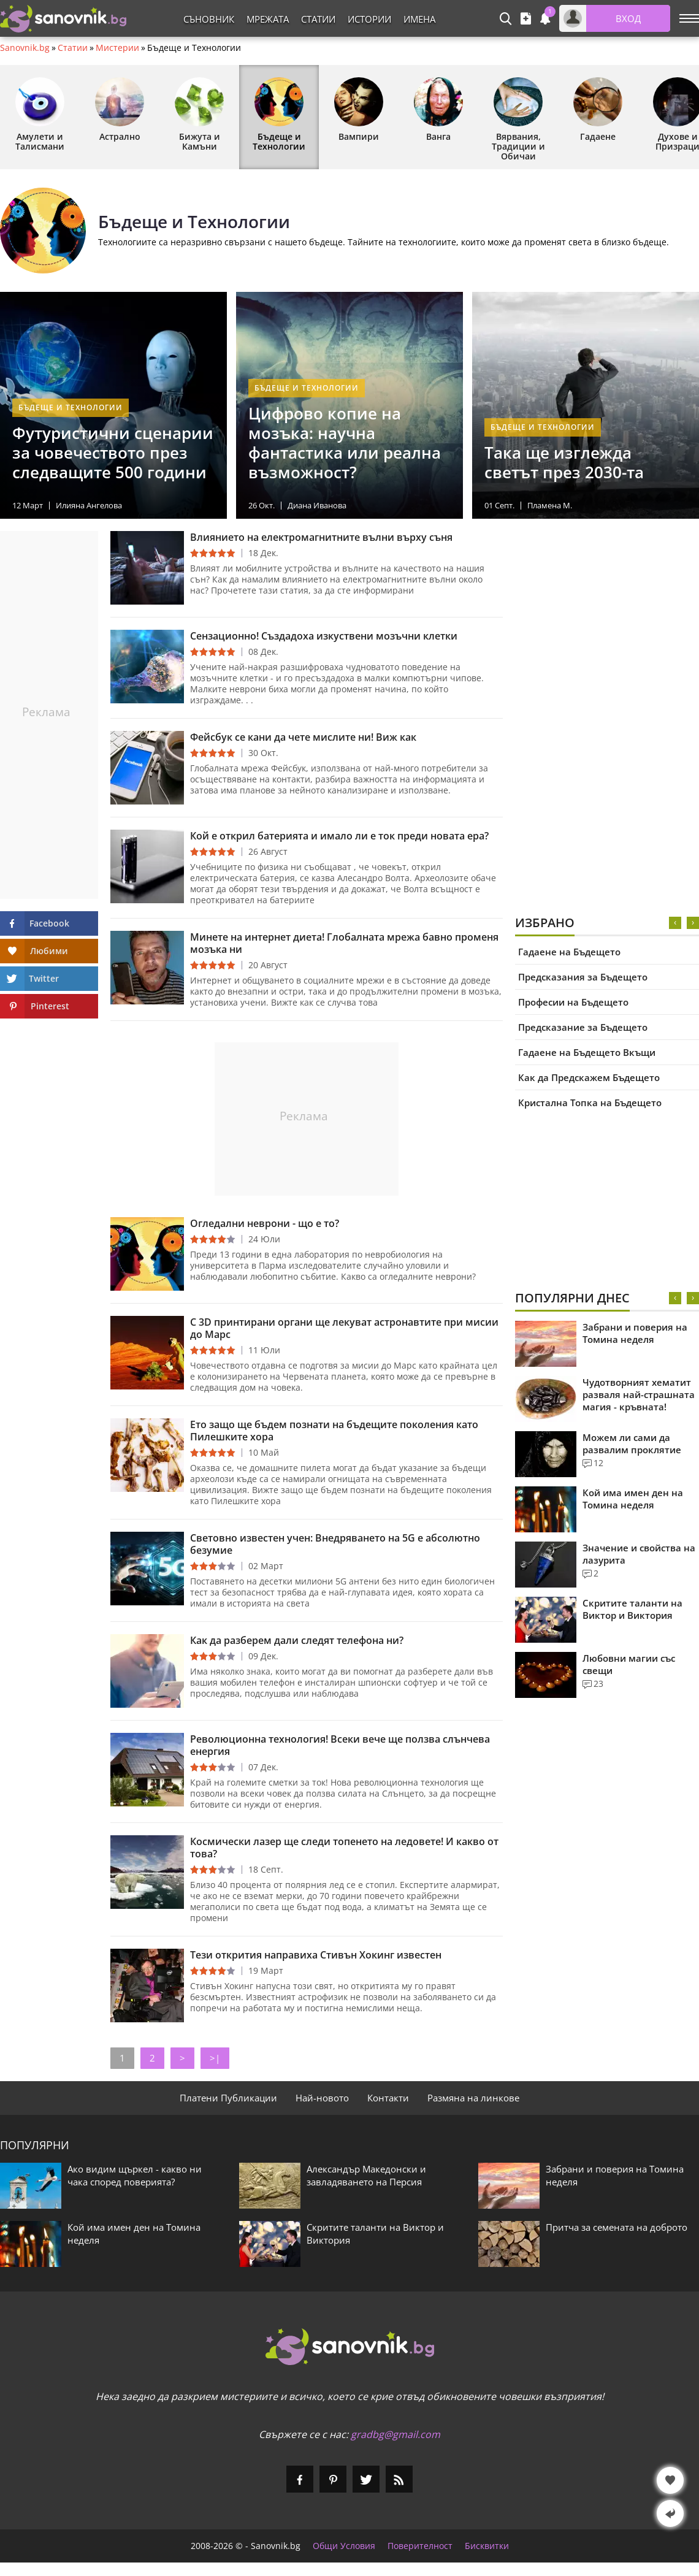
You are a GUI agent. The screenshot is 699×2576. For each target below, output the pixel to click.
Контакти (388, 2098)
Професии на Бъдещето (573, 1002)
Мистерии (117, 48)
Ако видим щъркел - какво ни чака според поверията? (134, 2175)
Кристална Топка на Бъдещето (590, 1102)
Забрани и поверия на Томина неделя (634, 1333)
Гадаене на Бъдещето (569, 952)
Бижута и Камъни (199, 114)
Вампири (358, 109)
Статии (318, 19)
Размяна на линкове (473, 2098)
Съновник (208, 19)
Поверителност (420, 2546)
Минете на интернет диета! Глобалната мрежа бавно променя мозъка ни (344, 943)
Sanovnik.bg (25, 48)
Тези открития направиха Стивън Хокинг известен (315, 1955)
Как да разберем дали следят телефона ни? (296, 1640)
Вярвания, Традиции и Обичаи (518, 119)
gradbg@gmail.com (395, 2434)
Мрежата (267, 19)
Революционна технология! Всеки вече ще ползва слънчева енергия (340, 1745)
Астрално (119, 109)
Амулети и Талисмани (39, 114)
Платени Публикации (228, 2098)
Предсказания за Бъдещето (582, 977)
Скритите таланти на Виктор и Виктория (632, 1609)
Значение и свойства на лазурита (638, 1554)
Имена (419, 19)
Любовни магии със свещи (628, 1664)
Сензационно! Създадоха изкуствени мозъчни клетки (323, 636)
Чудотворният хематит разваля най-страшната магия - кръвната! (638, 1394)
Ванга (438, 109)
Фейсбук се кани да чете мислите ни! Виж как (303, 737)
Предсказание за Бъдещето (582, 1027)
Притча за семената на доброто (616, 2227)
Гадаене (597, 109)
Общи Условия (344, 2546)
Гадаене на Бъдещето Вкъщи (586, 1052)
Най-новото (322, 2098)
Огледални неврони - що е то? (264, 1223)
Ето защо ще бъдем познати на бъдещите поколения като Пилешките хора (334, 1430)
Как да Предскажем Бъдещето (589, 1077)
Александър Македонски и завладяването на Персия (366, 2175)
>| (215, 2058)
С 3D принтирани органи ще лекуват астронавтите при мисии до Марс (344, 1328)
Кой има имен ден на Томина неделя (632, 1498)
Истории (369, 19)
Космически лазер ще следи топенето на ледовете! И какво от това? (344, 1847)
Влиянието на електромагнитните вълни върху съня (321, 537)
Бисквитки (487, 2546)
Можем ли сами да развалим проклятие (631, 1443)
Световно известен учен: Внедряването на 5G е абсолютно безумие (335, 1544)
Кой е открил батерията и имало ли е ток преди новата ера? (339, 836)
